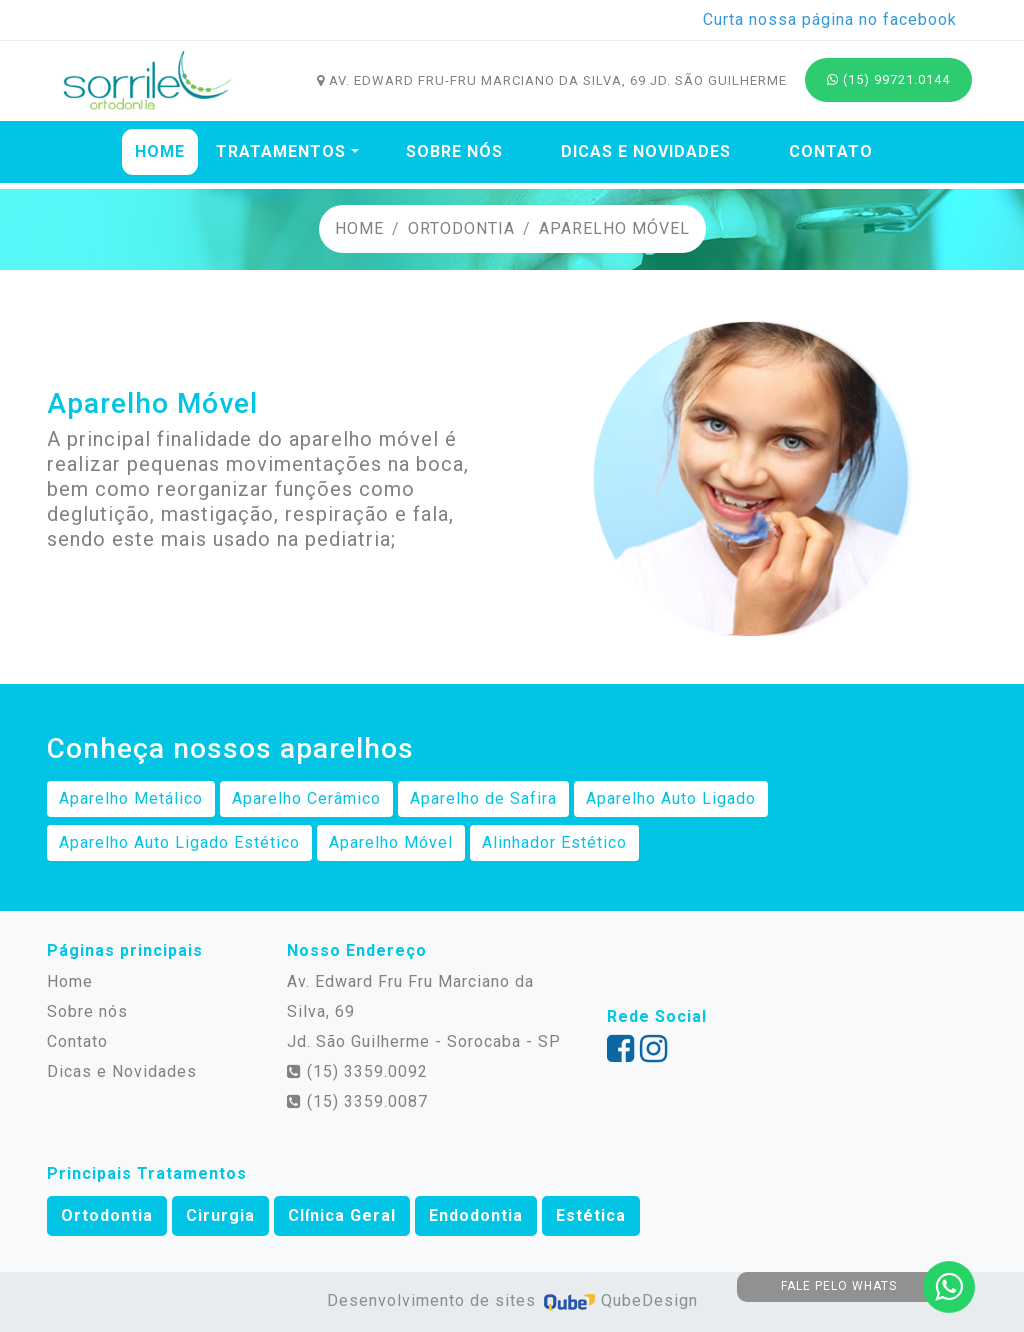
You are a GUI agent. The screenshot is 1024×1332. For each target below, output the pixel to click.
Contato (831, 151)
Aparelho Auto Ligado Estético (179, 842)
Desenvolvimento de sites (434, 1300)
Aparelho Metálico (131, 798)
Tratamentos (281, 151)
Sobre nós (454, 151)
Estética (591, 1215)
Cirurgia (220, 1215)
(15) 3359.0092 (357, 1071)
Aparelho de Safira (483, 798)
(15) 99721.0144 (888, 79)
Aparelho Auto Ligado (671, 798)
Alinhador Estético (554, 842)
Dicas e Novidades (646, 151)
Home (164, 148)
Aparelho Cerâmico (306, 798)
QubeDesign (619, 1300)
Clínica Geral (342, 1215)
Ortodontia (461, 228)
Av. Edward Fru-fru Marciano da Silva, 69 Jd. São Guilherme (552, 80)
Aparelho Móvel (614, 228)
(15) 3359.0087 (357, 1101)
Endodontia (476, 1215)
